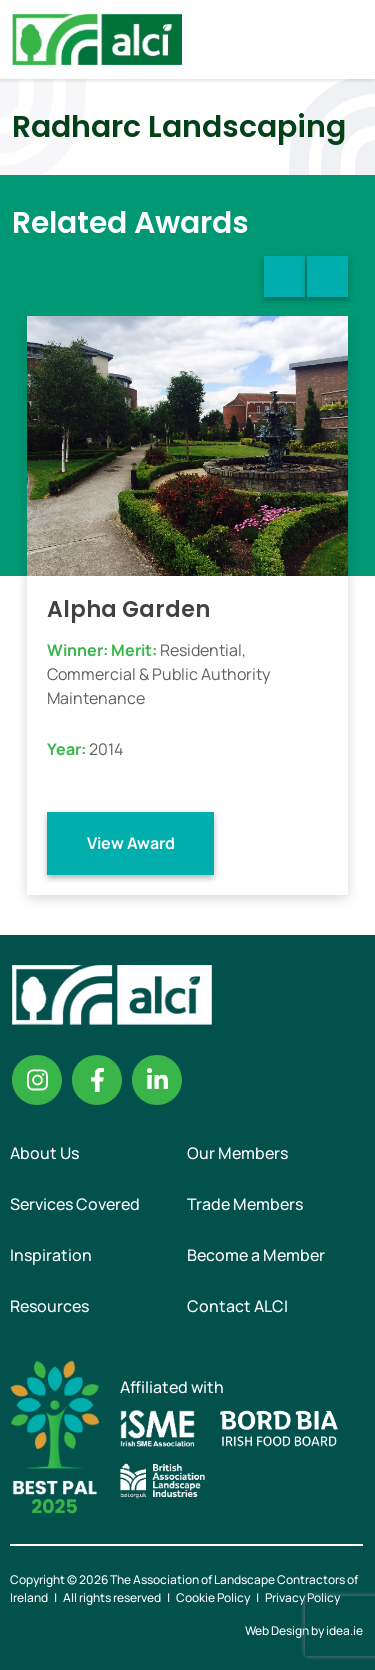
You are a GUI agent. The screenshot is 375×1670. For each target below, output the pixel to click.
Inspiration (51, 1255)
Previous (284, 276)
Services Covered (75, 1204)
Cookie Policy (213, 1597)
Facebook (97, 1080)
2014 (106, 749)
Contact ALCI (237, 1306)
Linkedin (157, 1080)
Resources (49, 1306)
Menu (343, 39)
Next (327, 276)
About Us (44, 1153)
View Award (131, 843)
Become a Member (256, 1255)
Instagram (37, 1080)
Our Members (237, 1153)
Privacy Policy (302, 1597)
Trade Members (245, 1204)
